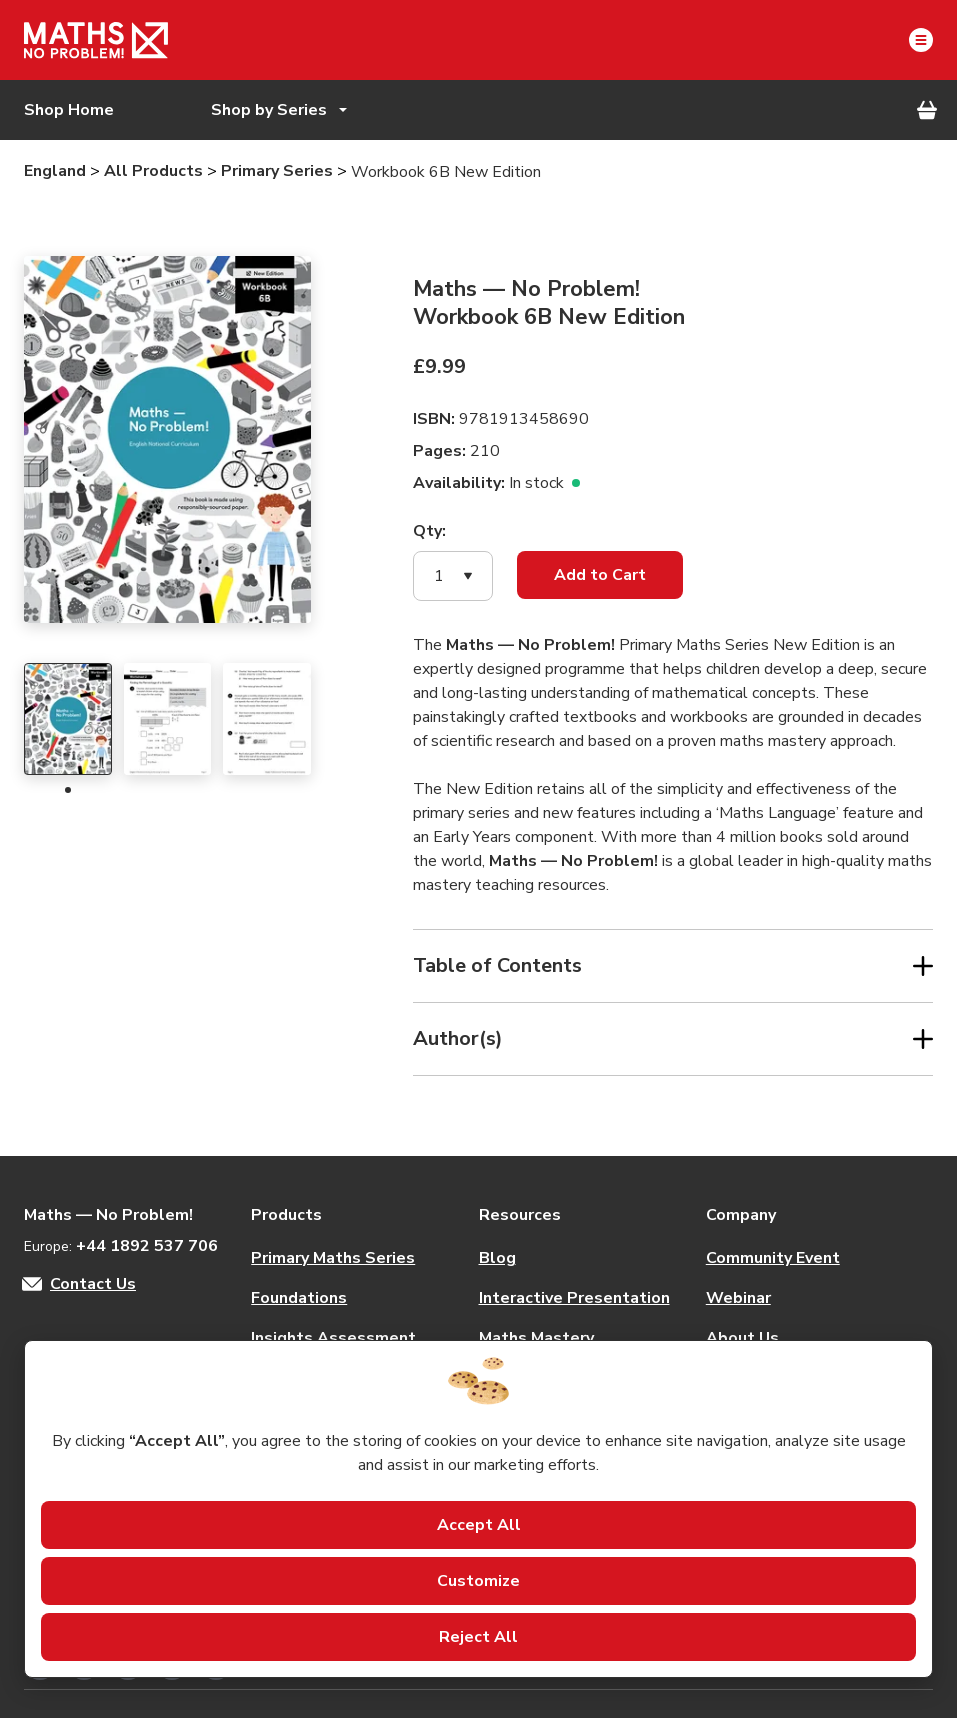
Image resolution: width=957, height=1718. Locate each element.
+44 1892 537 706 (147, 1246)
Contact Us (93, 1284)
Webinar (738, 1298)
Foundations (299, 1298)
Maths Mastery (536, 1338)
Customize (478, 1581)
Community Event (773, 1258)
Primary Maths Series (333, 1258)
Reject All (478, 1637)
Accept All (479, 1525)
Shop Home (69, 110)
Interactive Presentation (574, 1298)
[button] (453, 576)
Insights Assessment (333, 1338)
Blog (497, 1258)
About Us (742, 1338)
